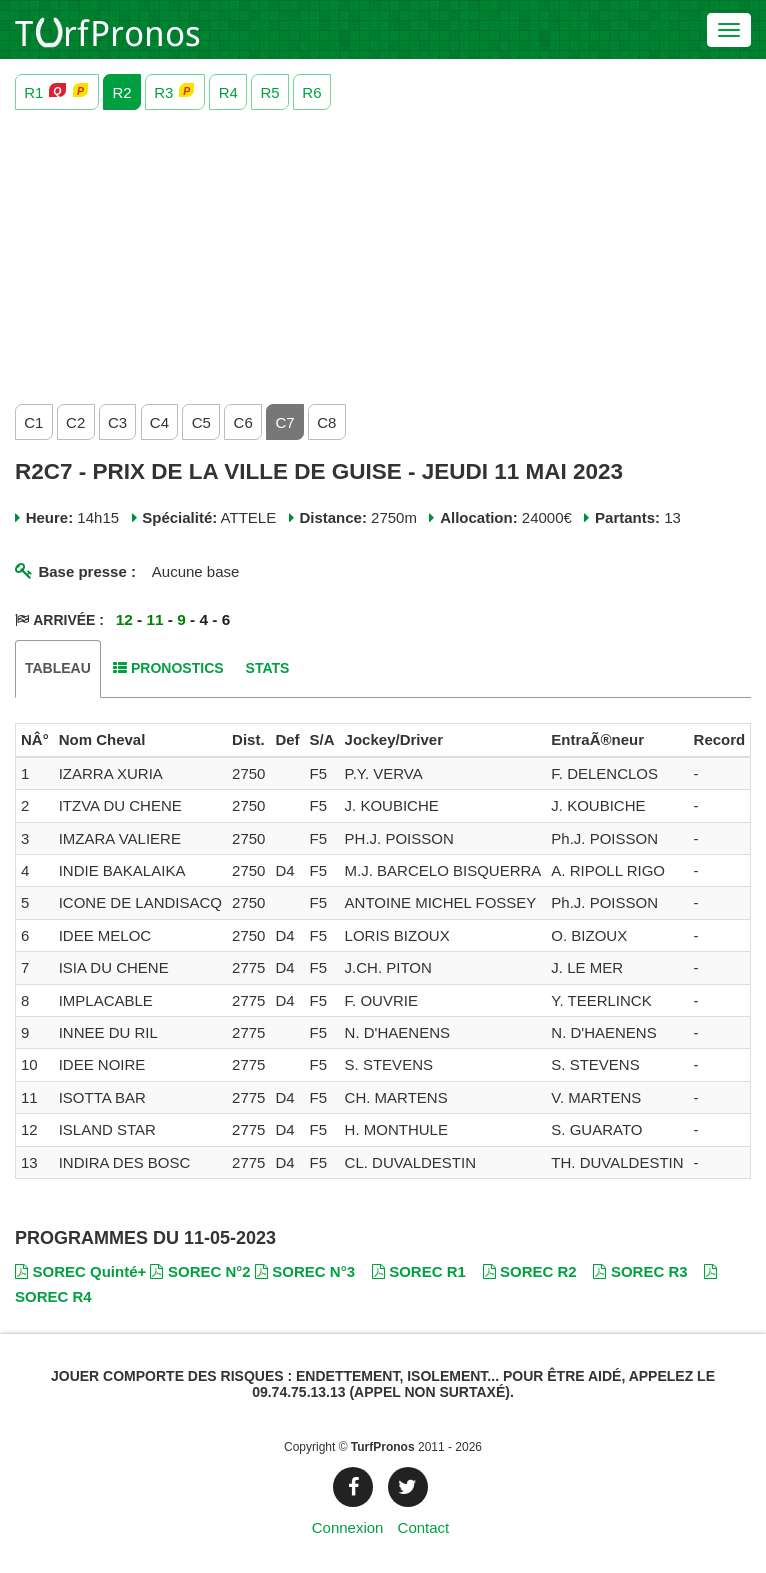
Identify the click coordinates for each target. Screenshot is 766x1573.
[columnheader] (35, 740)
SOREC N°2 (200, 1271)
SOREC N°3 (305, 1271)
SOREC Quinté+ (80, 1271)
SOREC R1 (419, 1271)
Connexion (348, 1527)
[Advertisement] (383, 252)
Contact (424, 1527)
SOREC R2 (530, 1271)
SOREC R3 (640, 1271)
